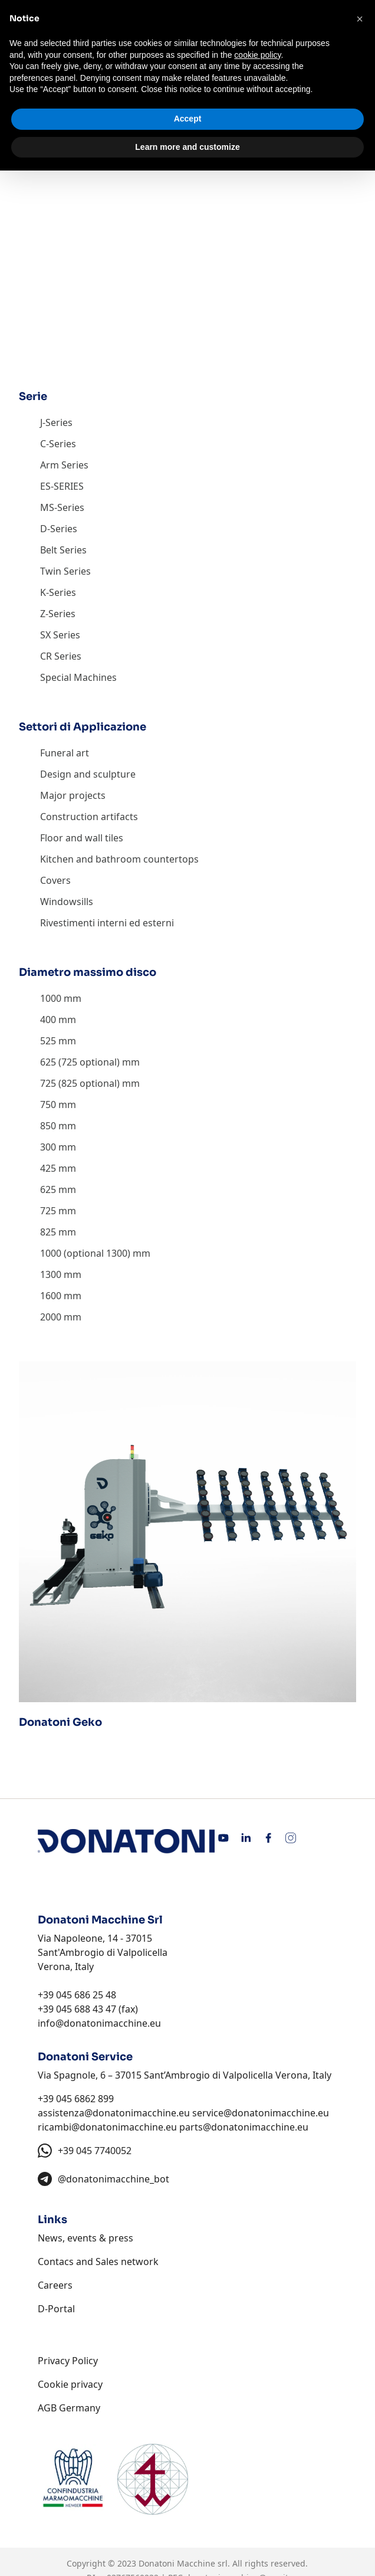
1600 (50, 1295)
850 (48, 1125)
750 (48, 1104)
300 (48, 1146)
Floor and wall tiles (81, 837)
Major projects (73, 795)
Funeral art (64, 752)
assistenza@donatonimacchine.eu (114, 2112)
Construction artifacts (89, 816)
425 (48, 1168)
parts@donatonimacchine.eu (243, 2127)
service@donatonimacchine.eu (260, 2112)
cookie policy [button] (257, 55)
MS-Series (62, 507)
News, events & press (85, 2237)
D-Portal (56, 2308)
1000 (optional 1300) (85, 1253)
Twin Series (65, 571)
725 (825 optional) (80, 1083)
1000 (50, 998)
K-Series (58, 592)
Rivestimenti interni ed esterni (107, 922)
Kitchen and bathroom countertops (119, 859)
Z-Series (57, 613)
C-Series (58, 443)
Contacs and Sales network (98, 2261)
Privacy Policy (68, 2360)
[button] (359, 18)
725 (48, 1210)
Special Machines (78, 677)
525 (48, 1040)
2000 (50, 1316)
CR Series (60, 656)
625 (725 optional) (80, 1062)
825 (48, 1231)
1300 (50, 1274)
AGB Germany (69, 2407)
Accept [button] (188, 118)
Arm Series (64, 464)
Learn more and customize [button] (187, 147)
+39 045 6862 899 (76, 2098)
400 (48, 1019)
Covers (55, 880)
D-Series (58, 528)
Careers (55, 2285)
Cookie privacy (70, 2384)
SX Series (60, 634)
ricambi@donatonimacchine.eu (107, 2127)
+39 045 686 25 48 (77, 1994)
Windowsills (66, 901)
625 (48, 1189)
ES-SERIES (62, 486)
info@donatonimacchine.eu (99, 2023)
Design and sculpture (88, 774)
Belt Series (63, 549)
